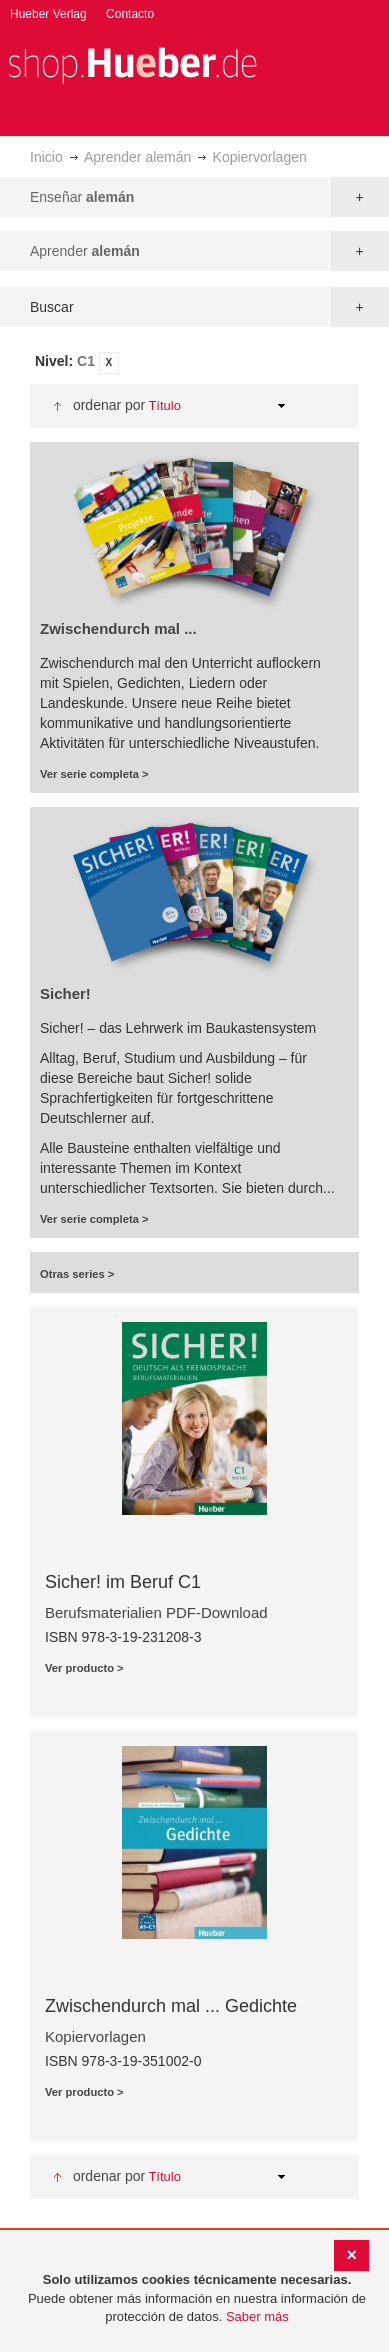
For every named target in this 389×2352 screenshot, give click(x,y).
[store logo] (132, 63)
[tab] (194, 362)
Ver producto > (84, 1668)
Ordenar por (109, 405)
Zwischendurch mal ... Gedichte (171, 2006)
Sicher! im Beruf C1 (123, 1582)
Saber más (257, 2316)
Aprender (85, 251)
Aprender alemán (137, 157)
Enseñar (82, 197)
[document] (197, 2299)
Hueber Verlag (48, 14)
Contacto (130, 14)
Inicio (46, 157)
